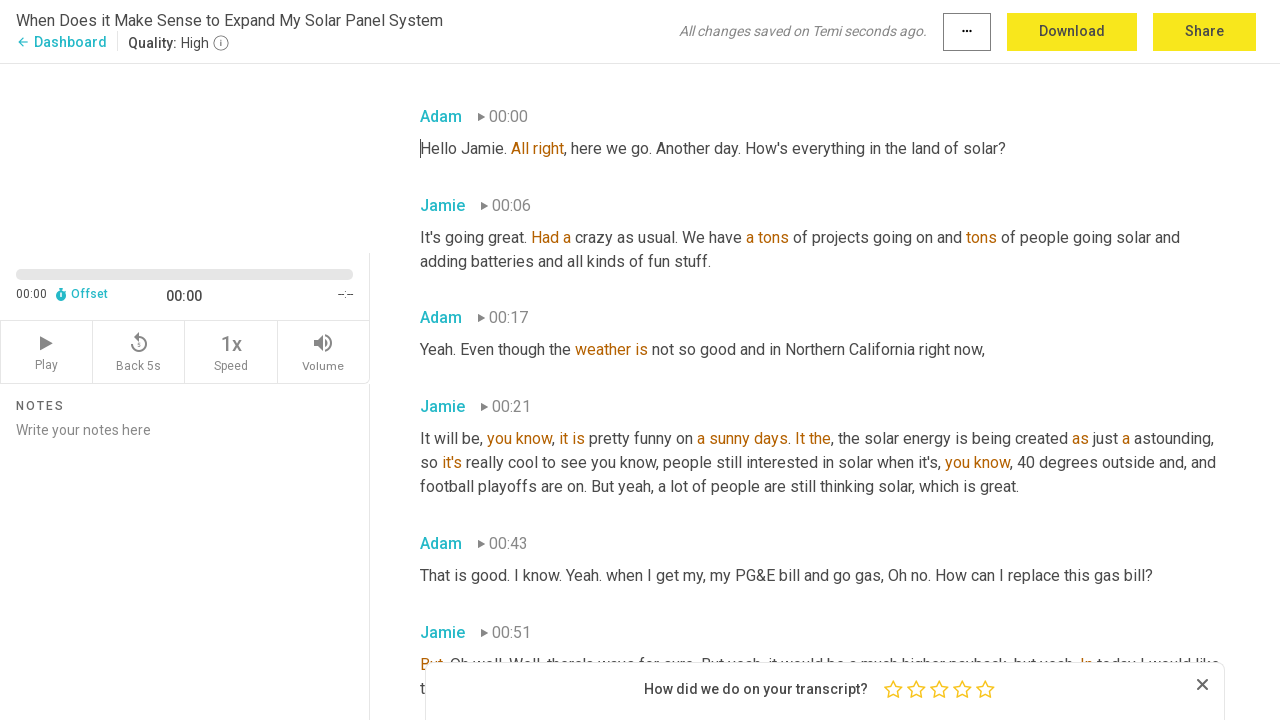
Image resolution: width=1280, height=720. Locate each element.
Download (1072, 31)
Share (1204, 31)
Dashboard (61, 42)
